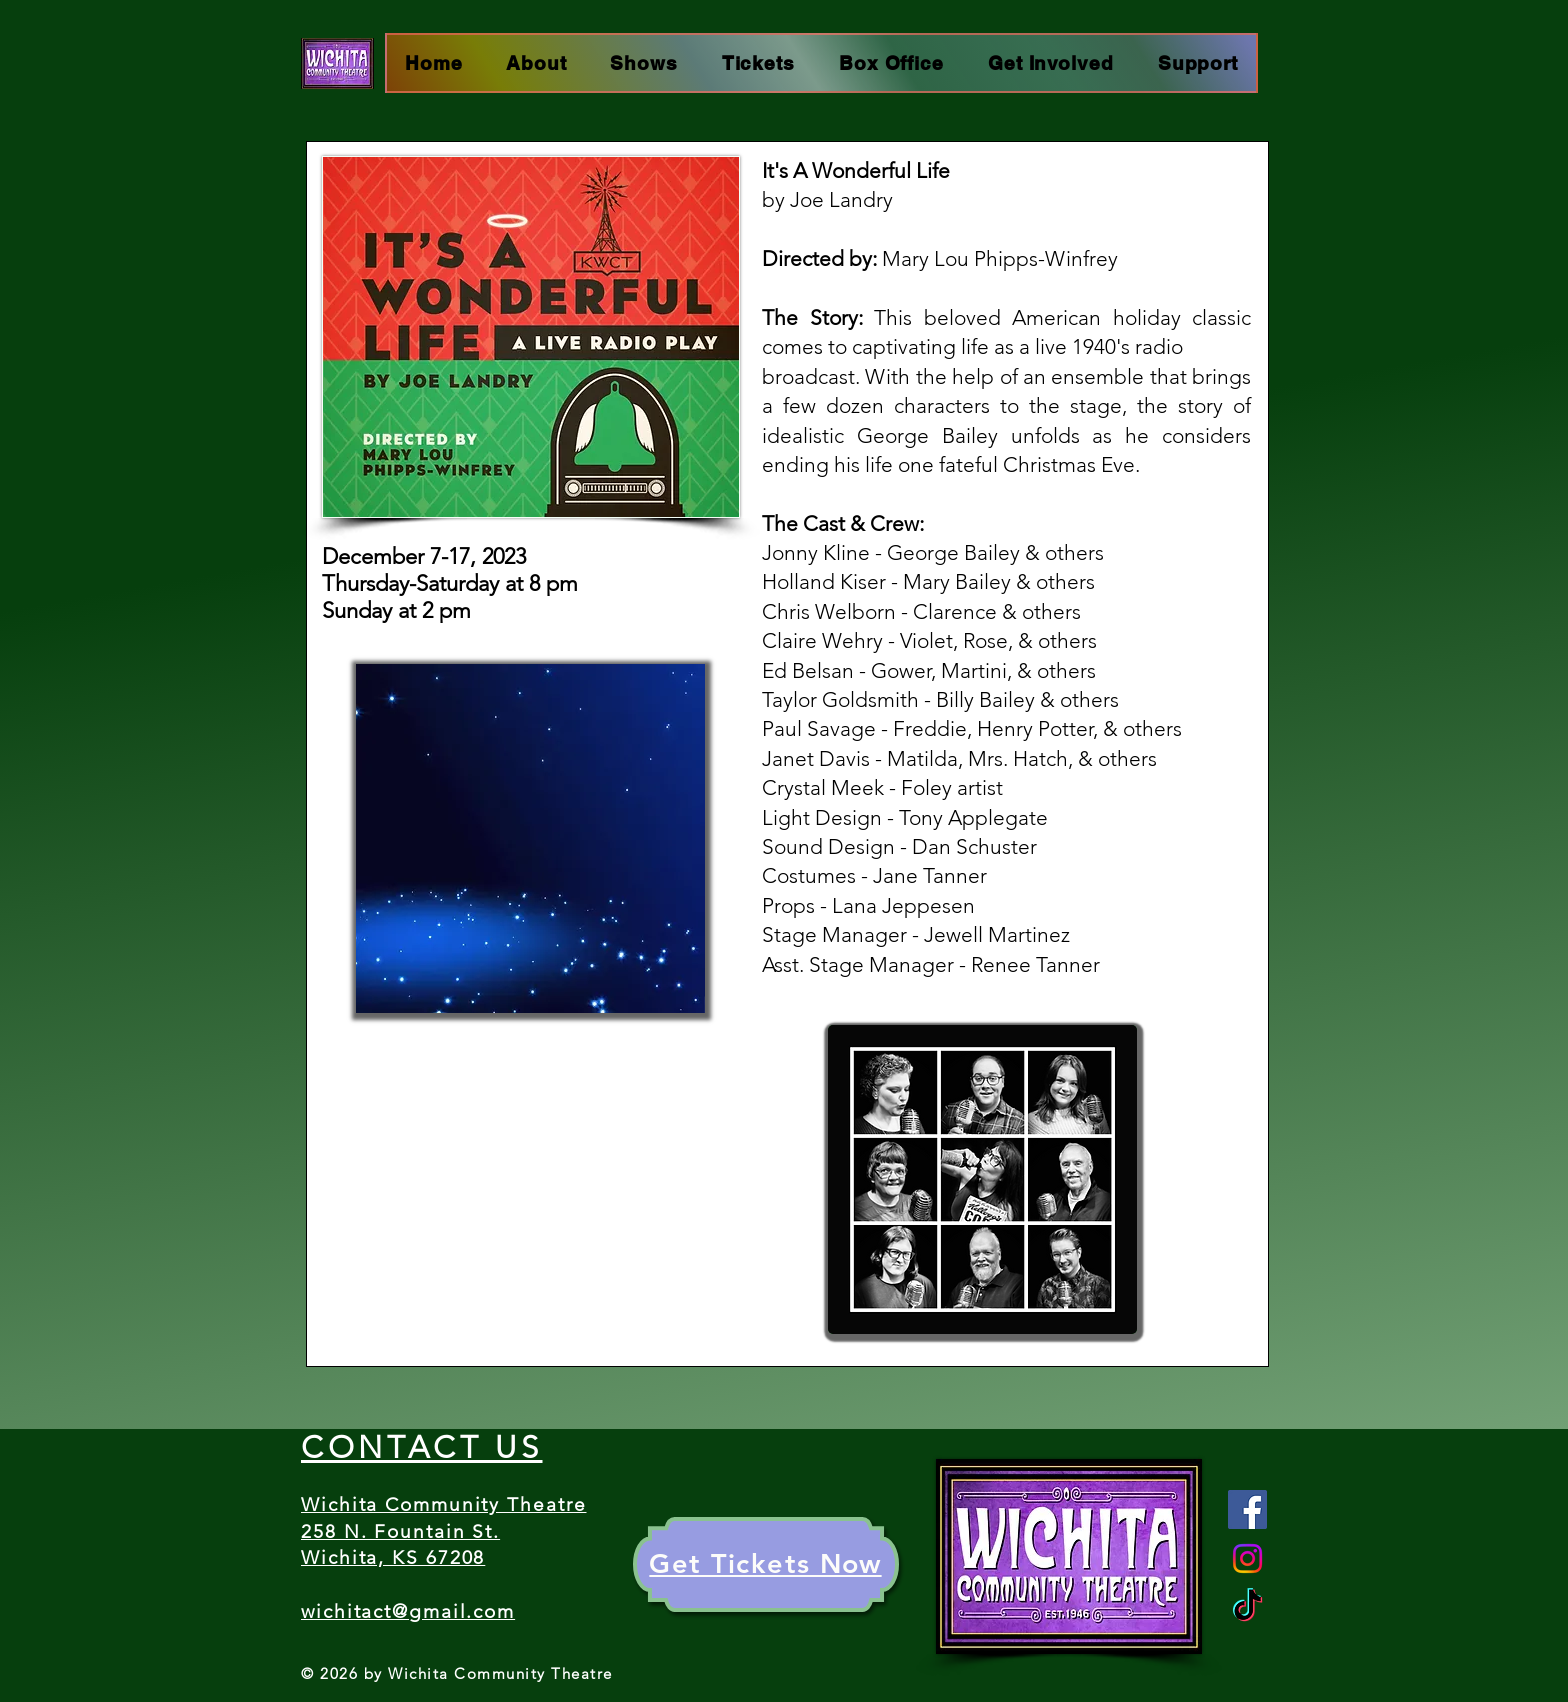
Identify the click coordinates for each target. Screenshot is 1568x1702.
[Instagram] (1247, 1558)
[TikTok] (1247, 1607)
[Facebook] (1247, 1509)
